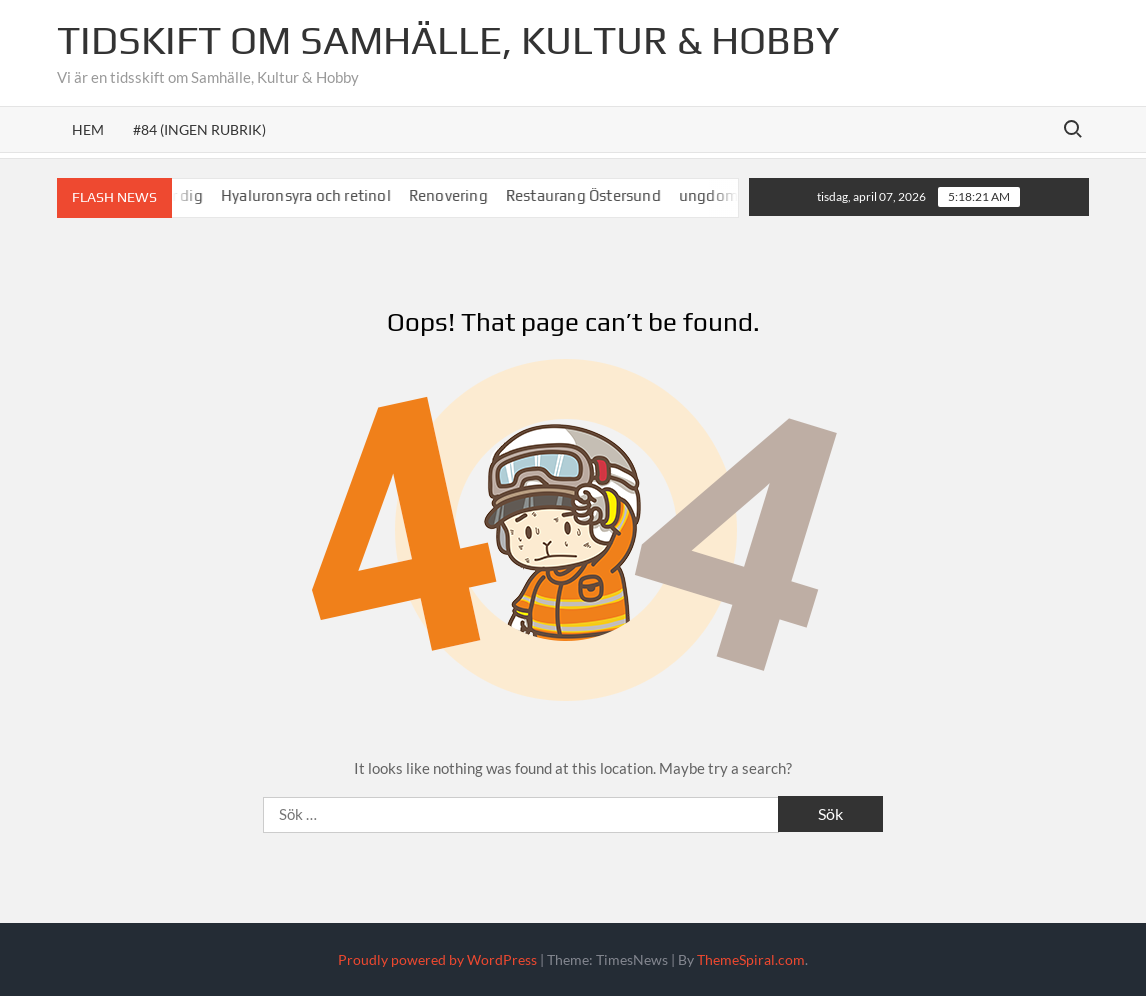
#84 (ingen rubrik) (199, 129)
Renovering (458, 195)
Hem (88, 129)
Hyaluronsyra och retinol (317, 195)
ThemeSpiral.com (751, 959)
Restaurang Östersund (593, 195)
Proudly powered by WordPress (437, 959)
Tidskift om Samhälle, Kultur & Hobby (448, 40)
